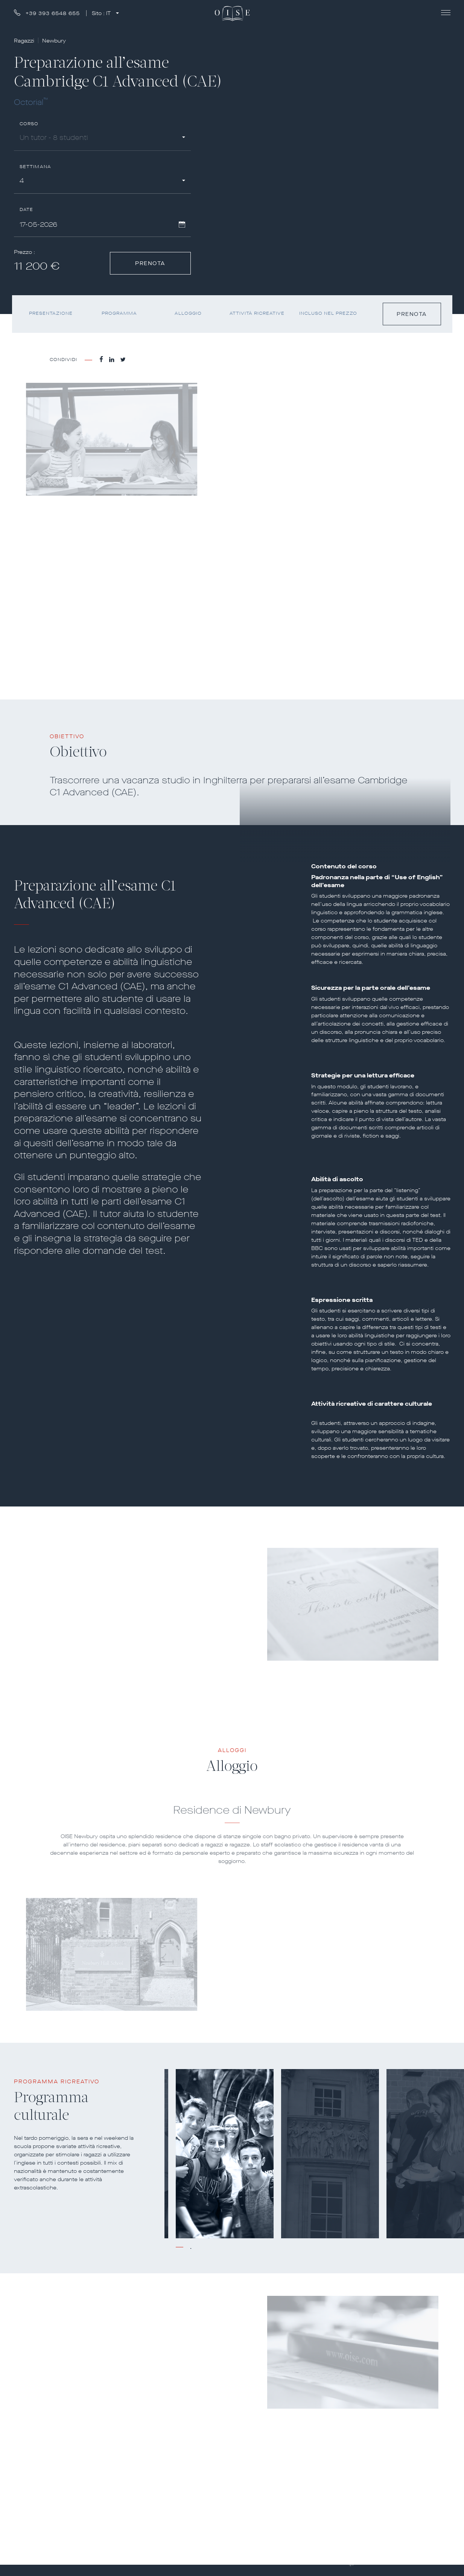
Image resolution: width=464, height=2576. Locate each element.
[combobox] (102, 139)
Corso (29, 124)
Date (26, 209)
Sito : (102, 13)
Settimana (36, 167)
